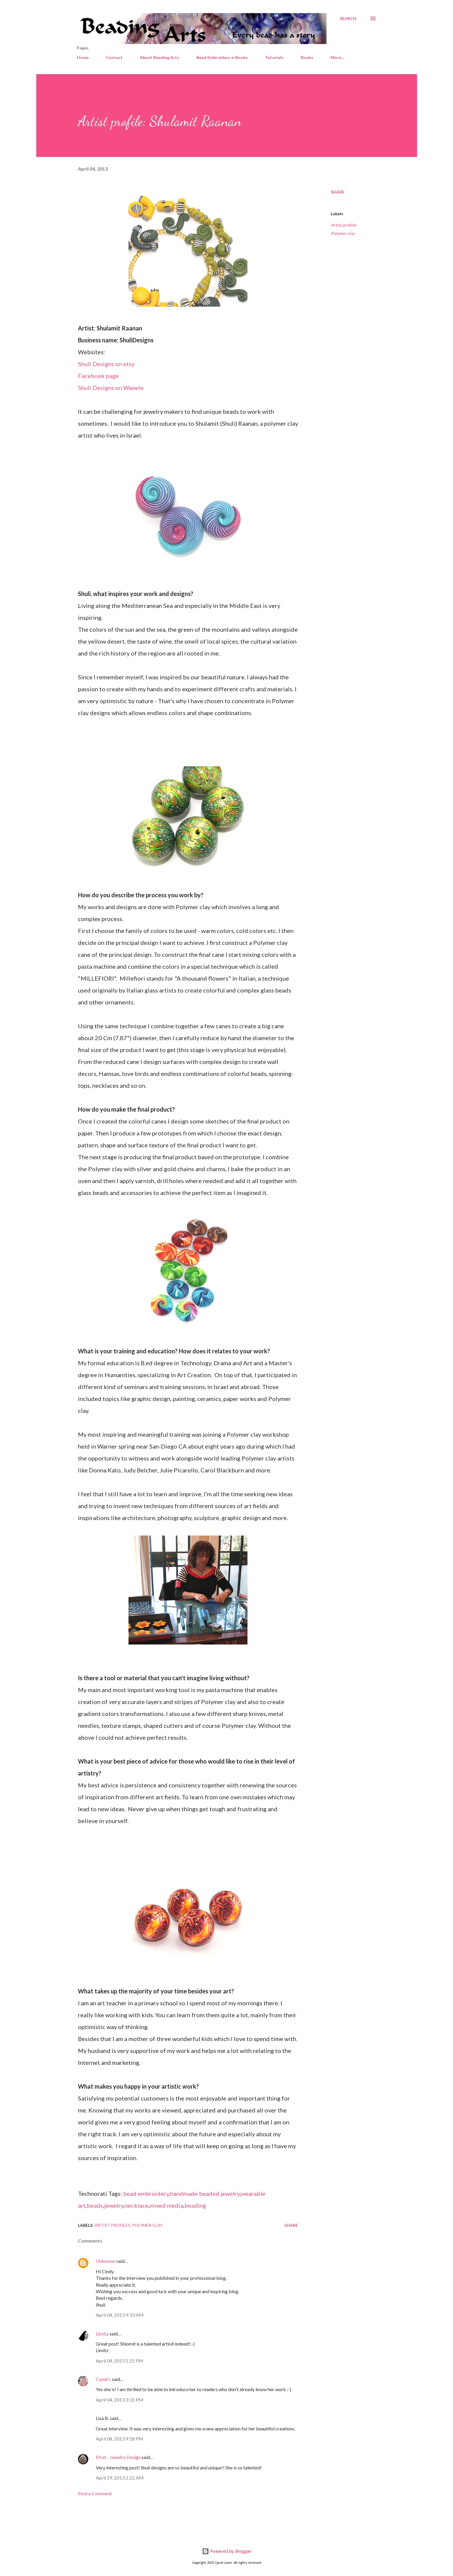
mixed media (166, 2205)
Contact (114, 57)
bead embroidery (146, 2193)
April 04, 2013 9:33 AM (120, 2315)
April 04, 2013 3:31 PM (119, 2399)
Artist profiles (343, 224)
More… (337, 57)
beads (95, 2205)
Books (307, 57)
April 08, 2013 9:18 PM (119, 2438)
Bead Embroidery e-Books (222, 57)
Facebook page (98, 375)
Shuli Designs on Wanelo (111, 387)
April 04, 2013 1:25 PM (119, 2360)
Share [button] (337, 191)
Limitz (102, 2333)
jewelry (113, 2205)
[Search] (348, 18)
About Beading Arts (159, 57)
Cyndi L (103, 2379)
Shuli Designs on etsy (106, 363)
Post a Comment (95, 2493)
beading (195, 2205)
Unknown (105, 2261)
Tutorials (274, 57)
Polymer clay (343, 233)
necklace (136, 2205)
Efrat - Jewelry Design (118, 2457)
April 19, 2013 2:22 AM (120, 2477)
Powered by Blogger (226, 2551)
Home (83, 57)
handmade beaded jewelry (205, 2193)
